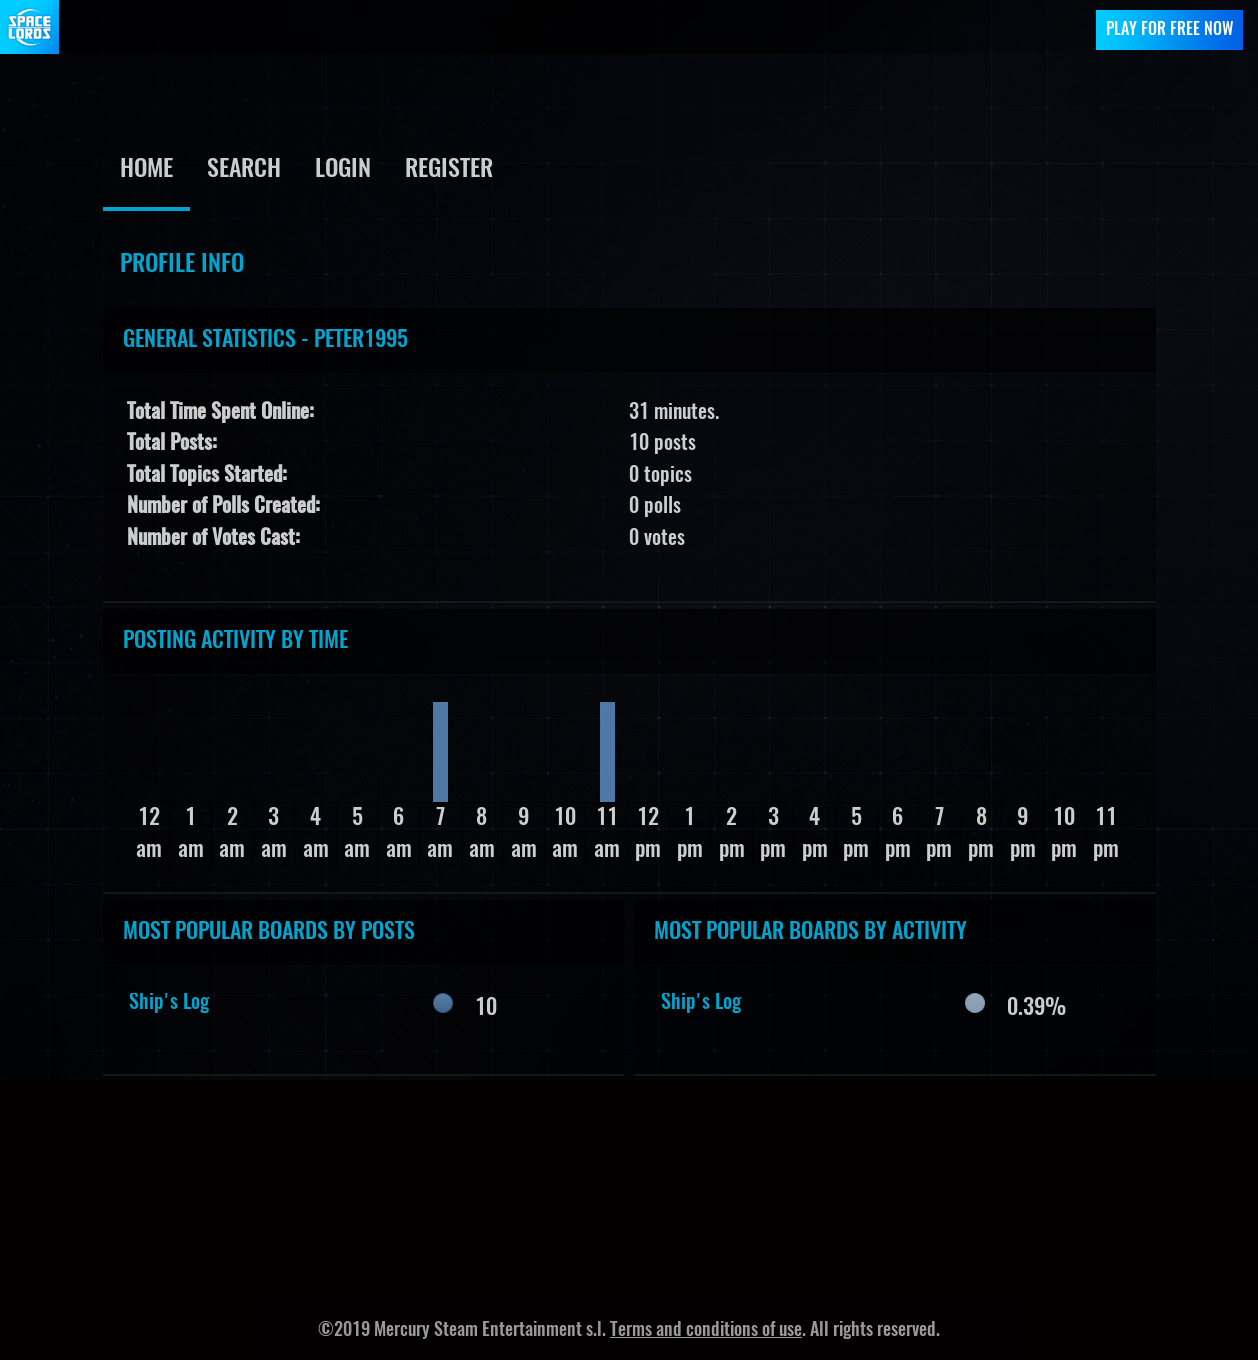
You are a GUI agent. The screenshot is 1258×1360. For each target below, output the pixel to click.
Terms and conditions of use (706, 1331)
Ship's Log (169, 1003)
